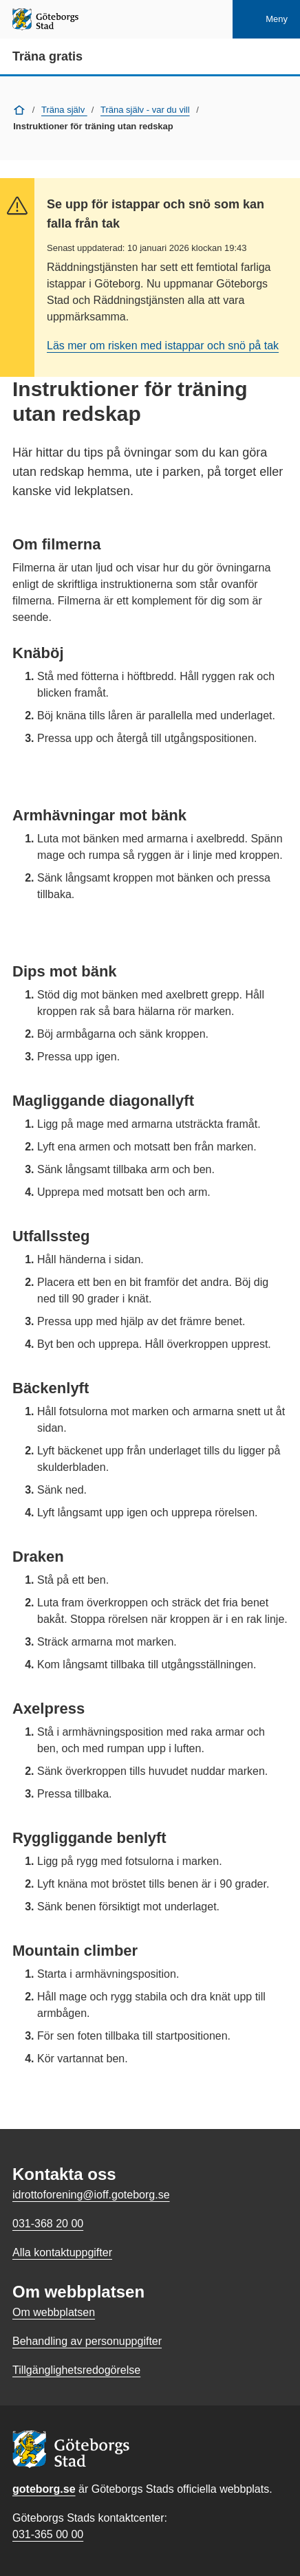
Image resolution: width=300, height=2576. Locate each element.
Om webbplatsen (53, 2312)
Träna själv (64, 110)
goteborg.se (44, 2489)
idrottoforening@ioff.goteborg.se (91, 2195)
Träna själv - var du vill (145, 110)
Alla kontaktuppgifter (62, 2252)
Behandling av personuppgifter (87, 2341)
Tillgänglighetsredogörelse (76, 2370)
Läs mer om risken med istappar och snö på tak (163, 345)
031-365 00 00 (47, 2534)
